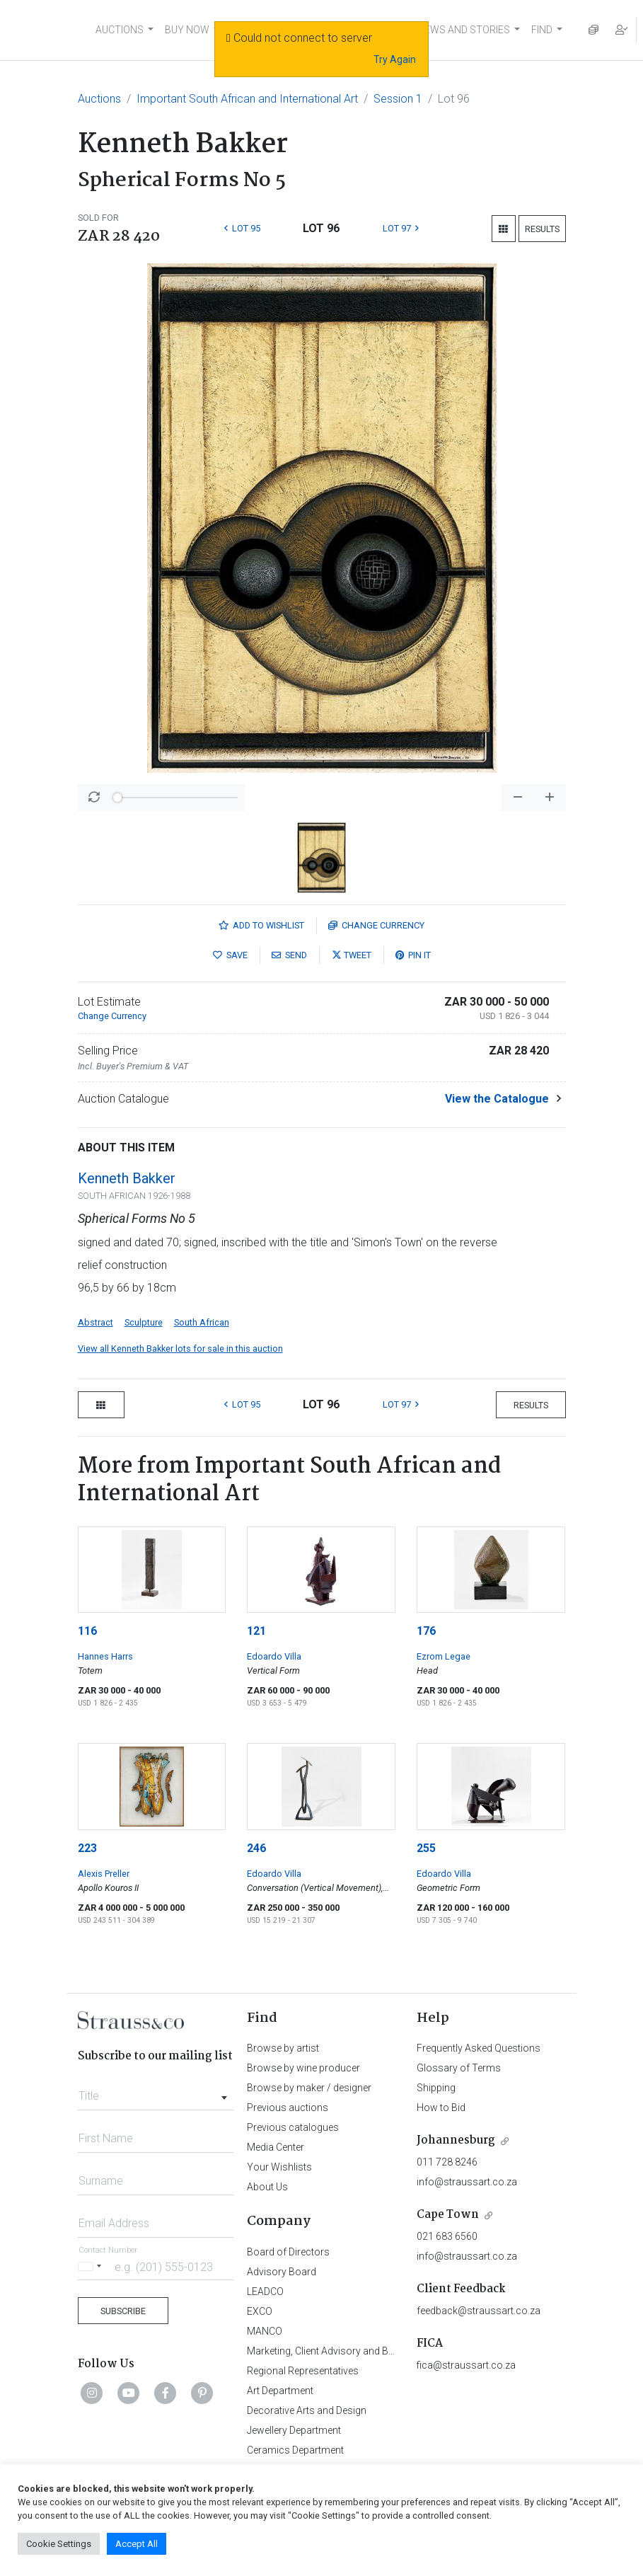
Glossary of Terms (459, 2068)
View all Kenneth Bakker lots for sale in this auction (180, 1348)
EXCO (259, 2311)
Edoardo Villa (274, 1656)
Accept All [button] (136, 2543)
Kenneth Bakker (126, 1178)
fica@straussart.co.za (466, 2365)
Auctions (99, 98)
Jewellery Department (294, 2430)
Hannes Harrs (105, 1656)
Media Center (275, 2147)
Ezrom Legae (443, 1656)
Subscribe (123, 2311)
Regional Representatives (303, 2370)
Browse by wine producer (303, 2068)
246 (256, 1848)
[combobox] (156, 2092)
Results (542, 229)
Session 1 (397, 98)
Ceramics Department (295, 2450)
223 (87, 1848)
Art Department (280, 2390)
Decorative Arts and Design (306, 2410)
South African (201, 1322)
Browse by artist (283, 2048)
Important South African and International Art (247, 98)
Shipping (436, 2087)
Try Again (394, 59)
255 (426, 1848)
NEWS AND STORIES (463, 29)
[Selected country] (92, 2266)
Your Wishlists (279, 2167)
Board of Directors (288, 2252)
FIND (541, 29)
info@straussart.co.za (467, 2181)
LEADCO (265, 2291)
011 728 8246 (447, 2162)
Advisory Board (281, 2271)
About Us (267, 2186)
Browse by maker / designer (309, 2087)
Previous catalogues (293, 2127)
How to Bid (441, 2107)
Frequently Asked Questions (478, 2048)
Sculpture (143, 1322)
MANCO (264, 2331)
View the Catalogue (497, 1098)
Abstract (95, 1322)
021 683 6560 (447, 2236)
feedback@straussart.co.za (478, 2310)
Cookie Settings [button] (58, 2543)
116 (87, 1631)
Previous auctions (287, 2107)
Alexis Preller (103, 1873)
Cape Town (448, 2215)
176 (426, 1631)
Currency (376, 925)
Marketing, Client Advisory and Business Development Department (392, 2351)
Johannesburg (456, 2140)
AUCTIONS (119, 29)
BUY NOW (187, 29)
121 (256, 1631)
